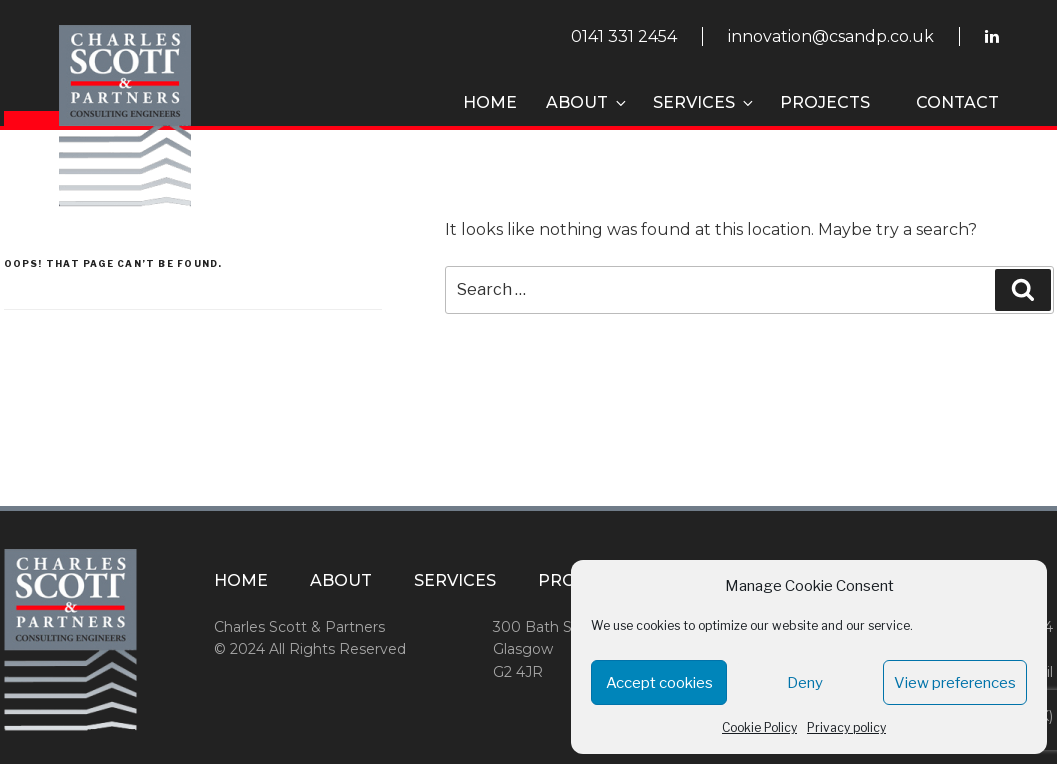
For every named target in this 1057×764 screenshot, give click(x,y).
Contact (957, 102)
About (587, 102)
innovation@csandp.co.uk (831, 36)
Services (704, 102)
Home (490, 102)
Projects (825, 102)
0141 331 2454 (624, 36)
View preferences (955, 683)
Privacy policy (846, 727)
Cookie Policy (759, 727)
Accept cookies (659, 683)
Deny (805, 683)
